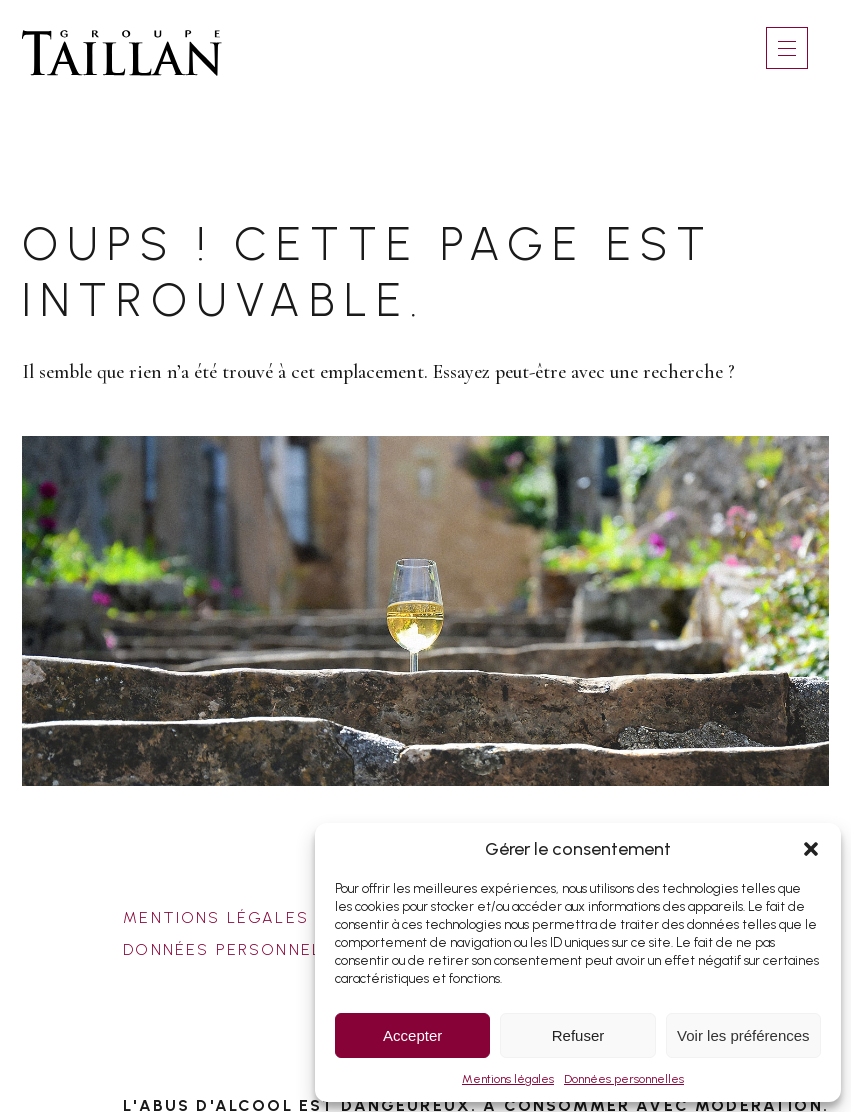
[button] (811, 849)
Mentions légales (508, 1079)
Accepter (412, 1035)
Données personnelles (624, 1079)
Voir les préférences (743, 1035)
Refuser (578, 1035)
